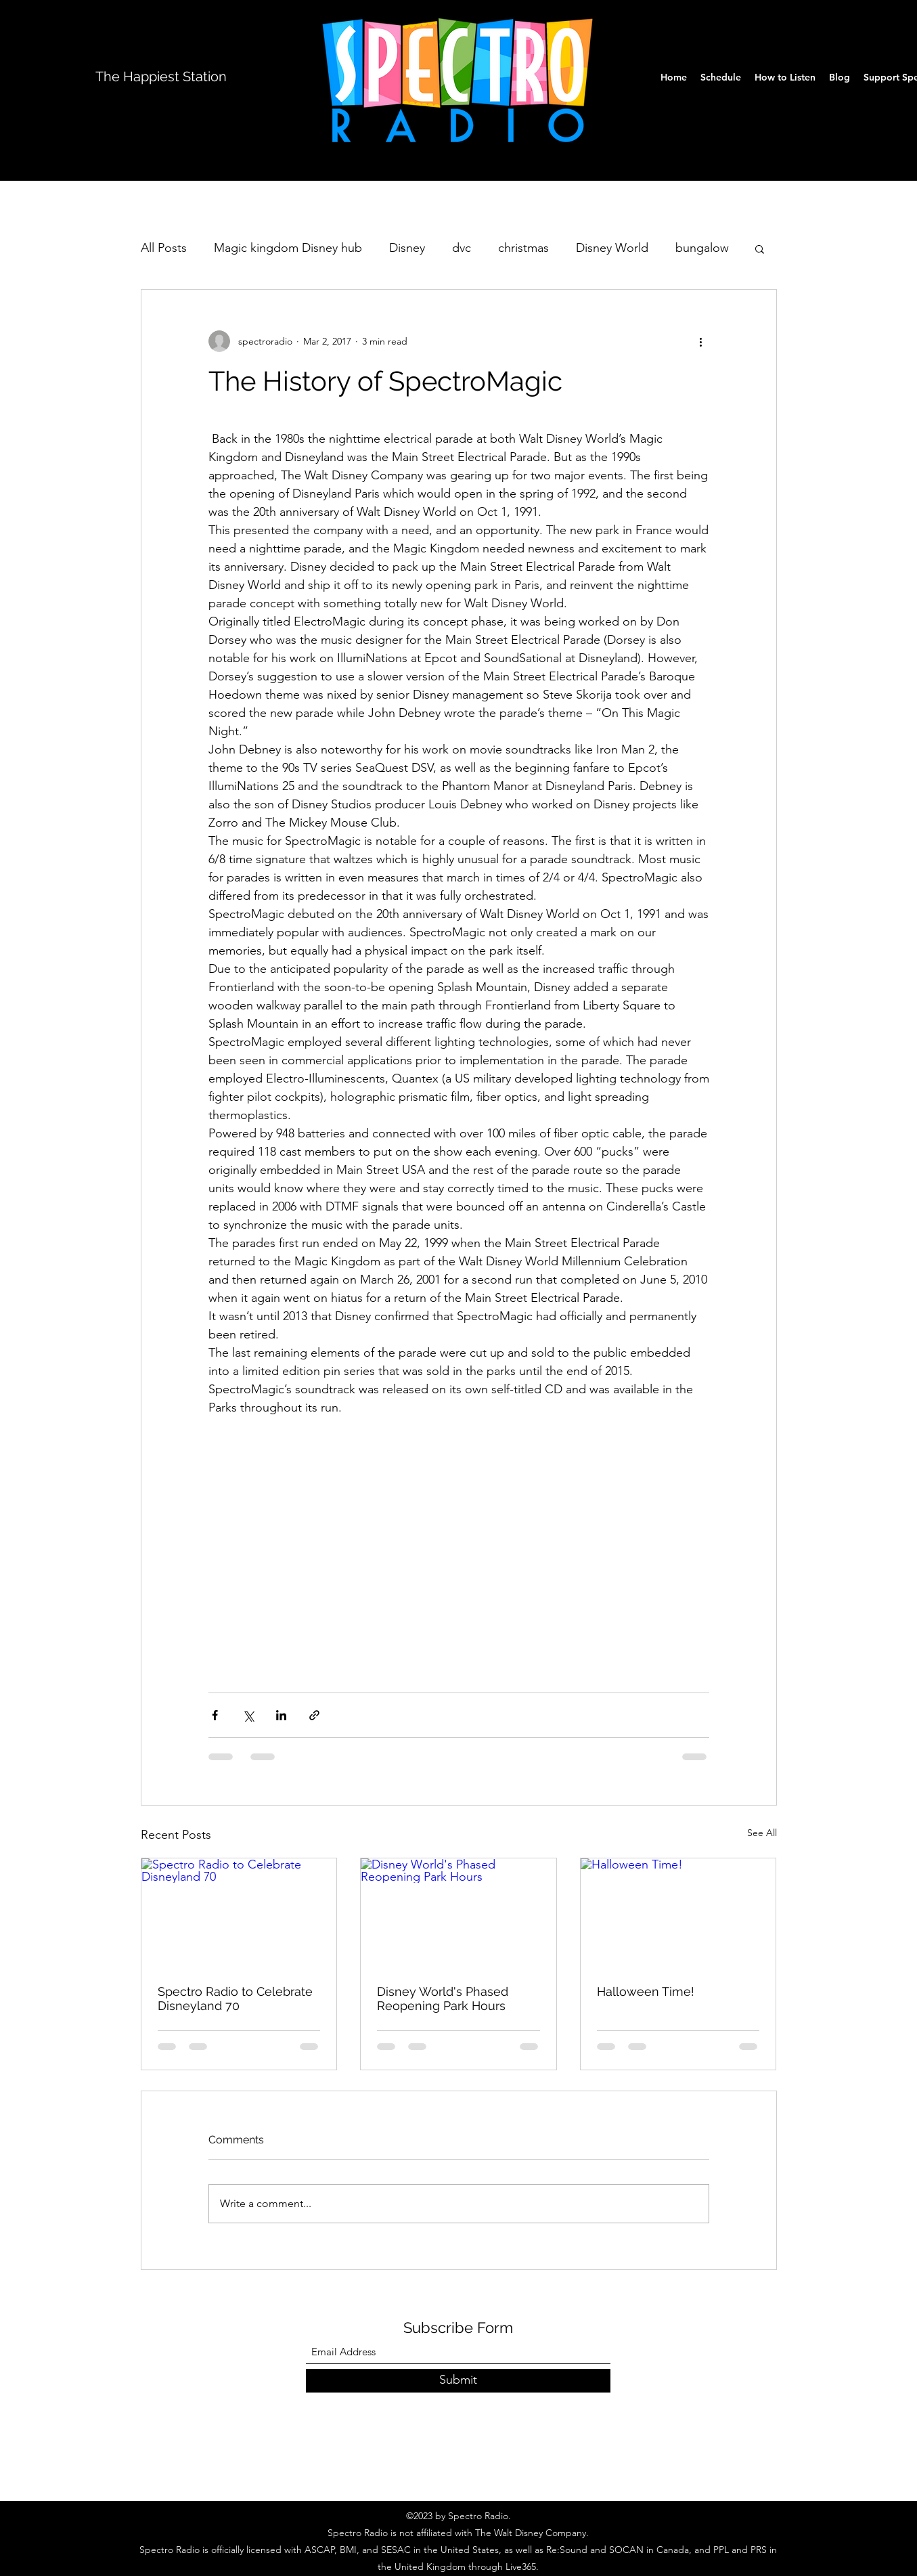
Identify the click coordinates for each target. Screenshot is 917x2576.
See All (762, 1833)
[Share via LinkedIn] (281, 1715)
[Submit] (458, 2381)
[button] (759, 248)
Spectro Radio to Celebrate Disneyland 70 (235, 1998)
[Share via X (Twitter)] (248, 1715)
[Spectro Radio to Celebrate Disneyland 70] (239, 1913)
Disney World (612, 247)
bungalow (702, 247)
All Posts (164, 247)
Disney (407, 247)
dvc (461, 247)
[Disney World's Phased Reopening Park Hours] (458, 1913)
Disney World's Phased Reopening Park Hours (442, 1998)
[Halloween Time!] (678, 1913)
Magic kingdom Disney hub (288, 247)
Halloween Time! (645, 1991)
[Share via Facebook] (214, 1715)
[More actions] (701, 341)
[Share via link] (314, 1715)
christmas (523, 247)
